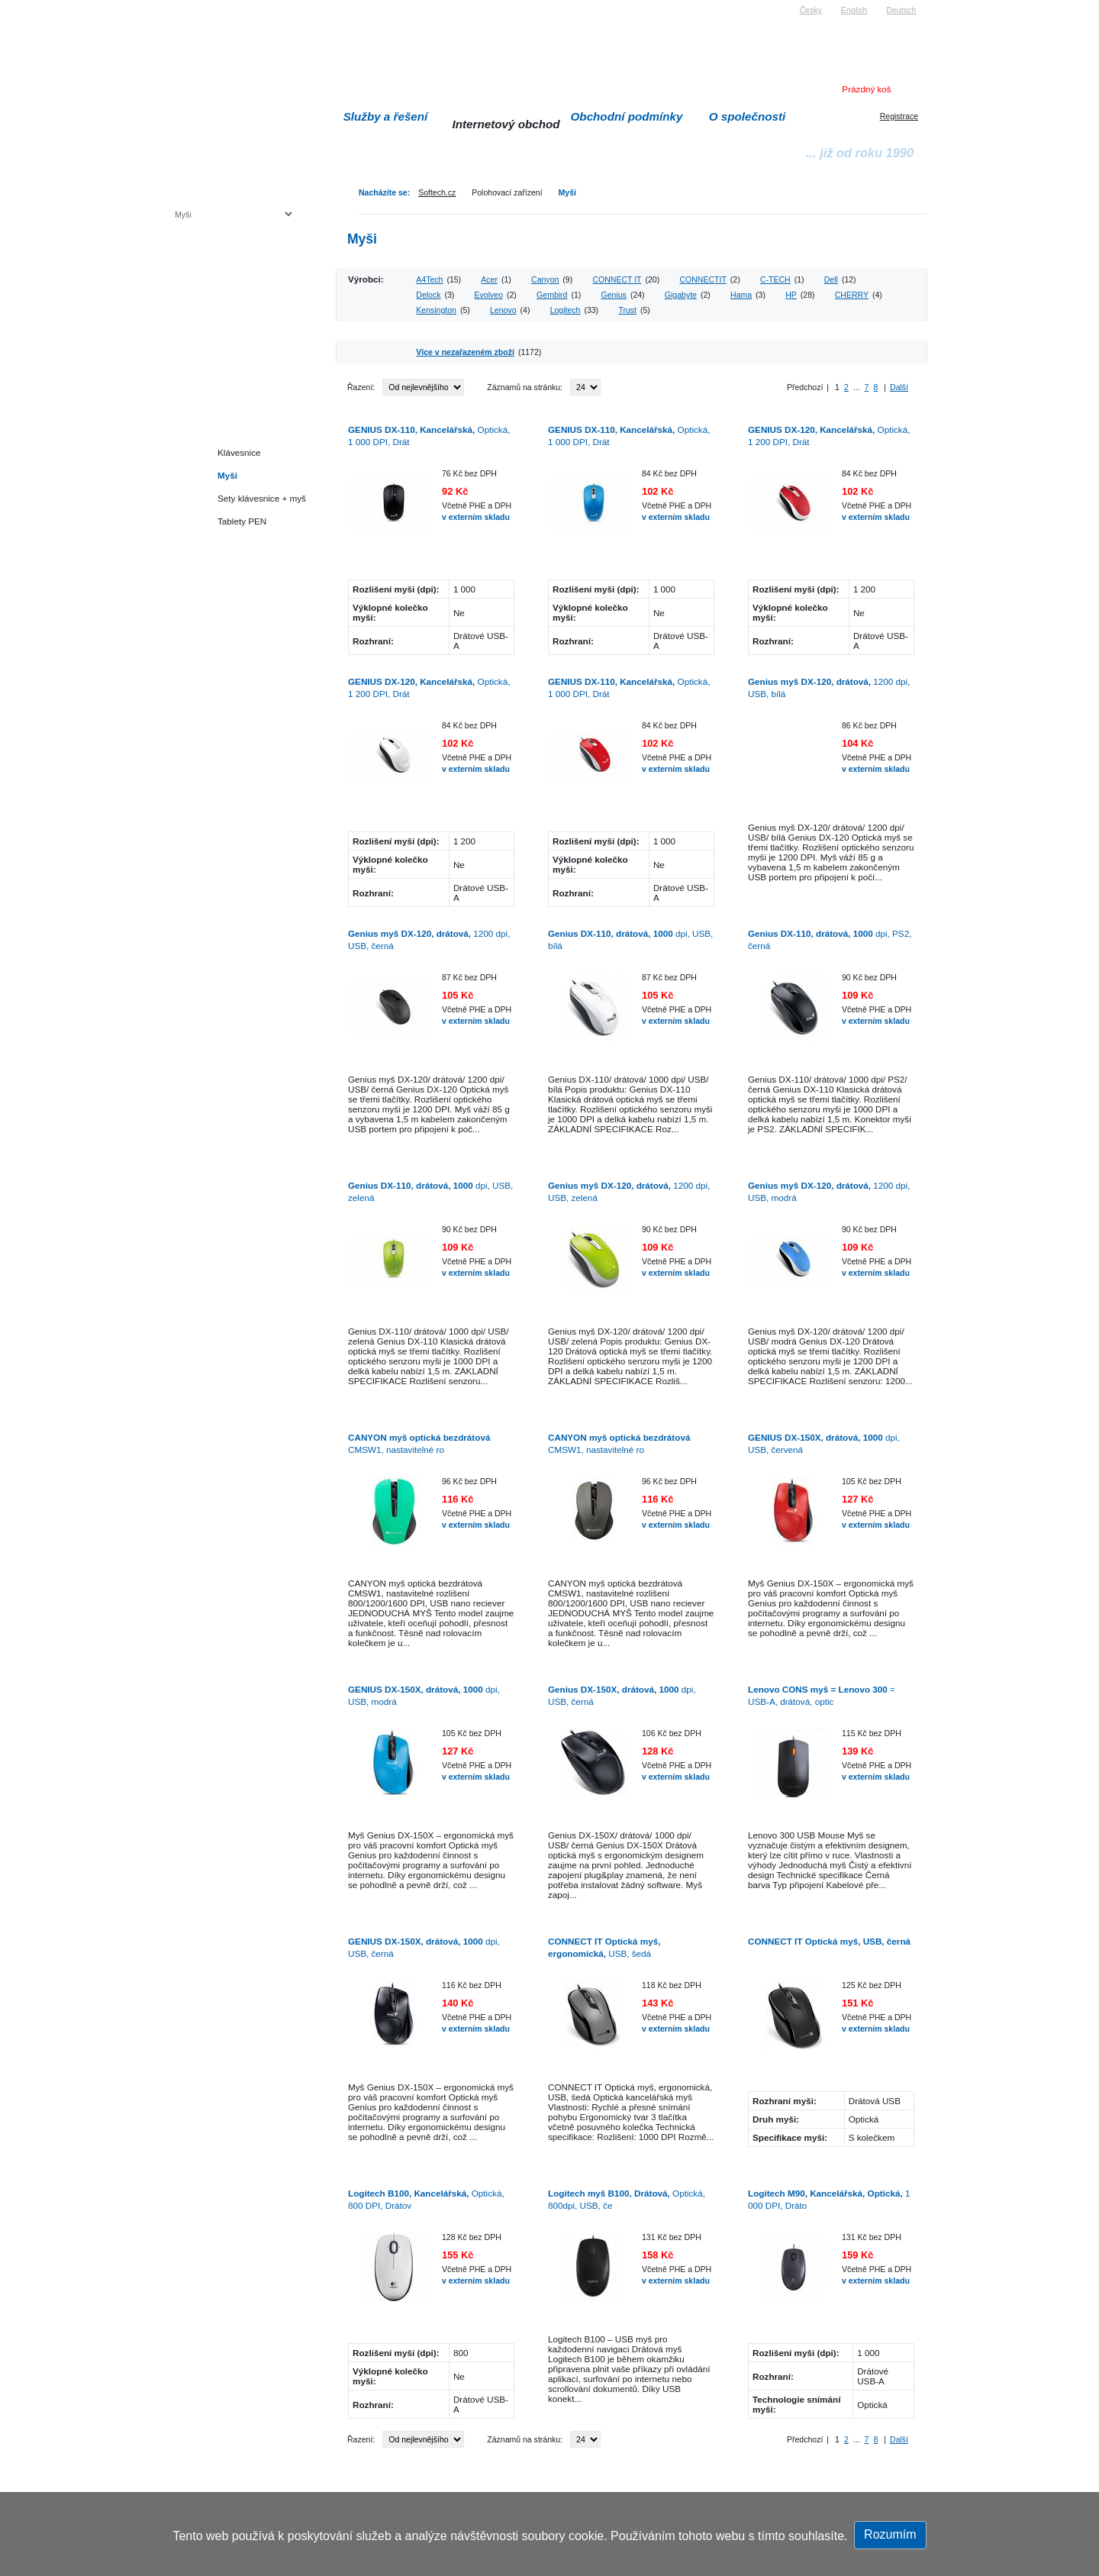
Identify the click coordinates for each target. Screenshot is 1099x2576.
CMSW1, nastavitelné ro (419, 1443)
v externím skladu (476, 516)
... (856, 387)
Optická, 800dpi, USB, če (626, 2199)
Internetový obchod (505, 124)
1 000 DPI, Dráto (829, 2199)
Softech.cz (437, 192)
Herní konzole (227, 338)
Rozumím (890, 2534)
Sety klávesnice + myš (262, 498)
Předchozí (805, 387)
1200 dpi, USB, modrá (829, 1191)
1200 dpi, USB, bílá (829, 687)
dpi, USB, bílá (630, 939)
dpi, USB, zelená (430, 1191)
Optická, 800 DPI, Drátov (426, 2199)
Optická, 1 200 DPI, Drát (829, 435)
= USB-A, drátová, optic (821, 1695)
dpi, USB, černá (622, 1695)
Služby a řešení (385, 116)
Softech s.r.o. (198, 5)
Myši (567, 192)
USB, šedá (604, 1947)
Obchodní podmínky (627, 116)
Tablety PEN (242, 521)
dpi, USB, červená (824, 1443)
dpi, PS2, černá (829, 939)
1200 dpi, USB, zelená (629, 1191)
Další (899, 387)
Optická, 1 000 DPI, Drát (429, 435)
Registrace (899, 116)
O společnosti (747, 116)
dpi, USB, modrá (424, 1695)
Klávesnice (239, 452)
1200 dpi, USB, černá (429, 939)
